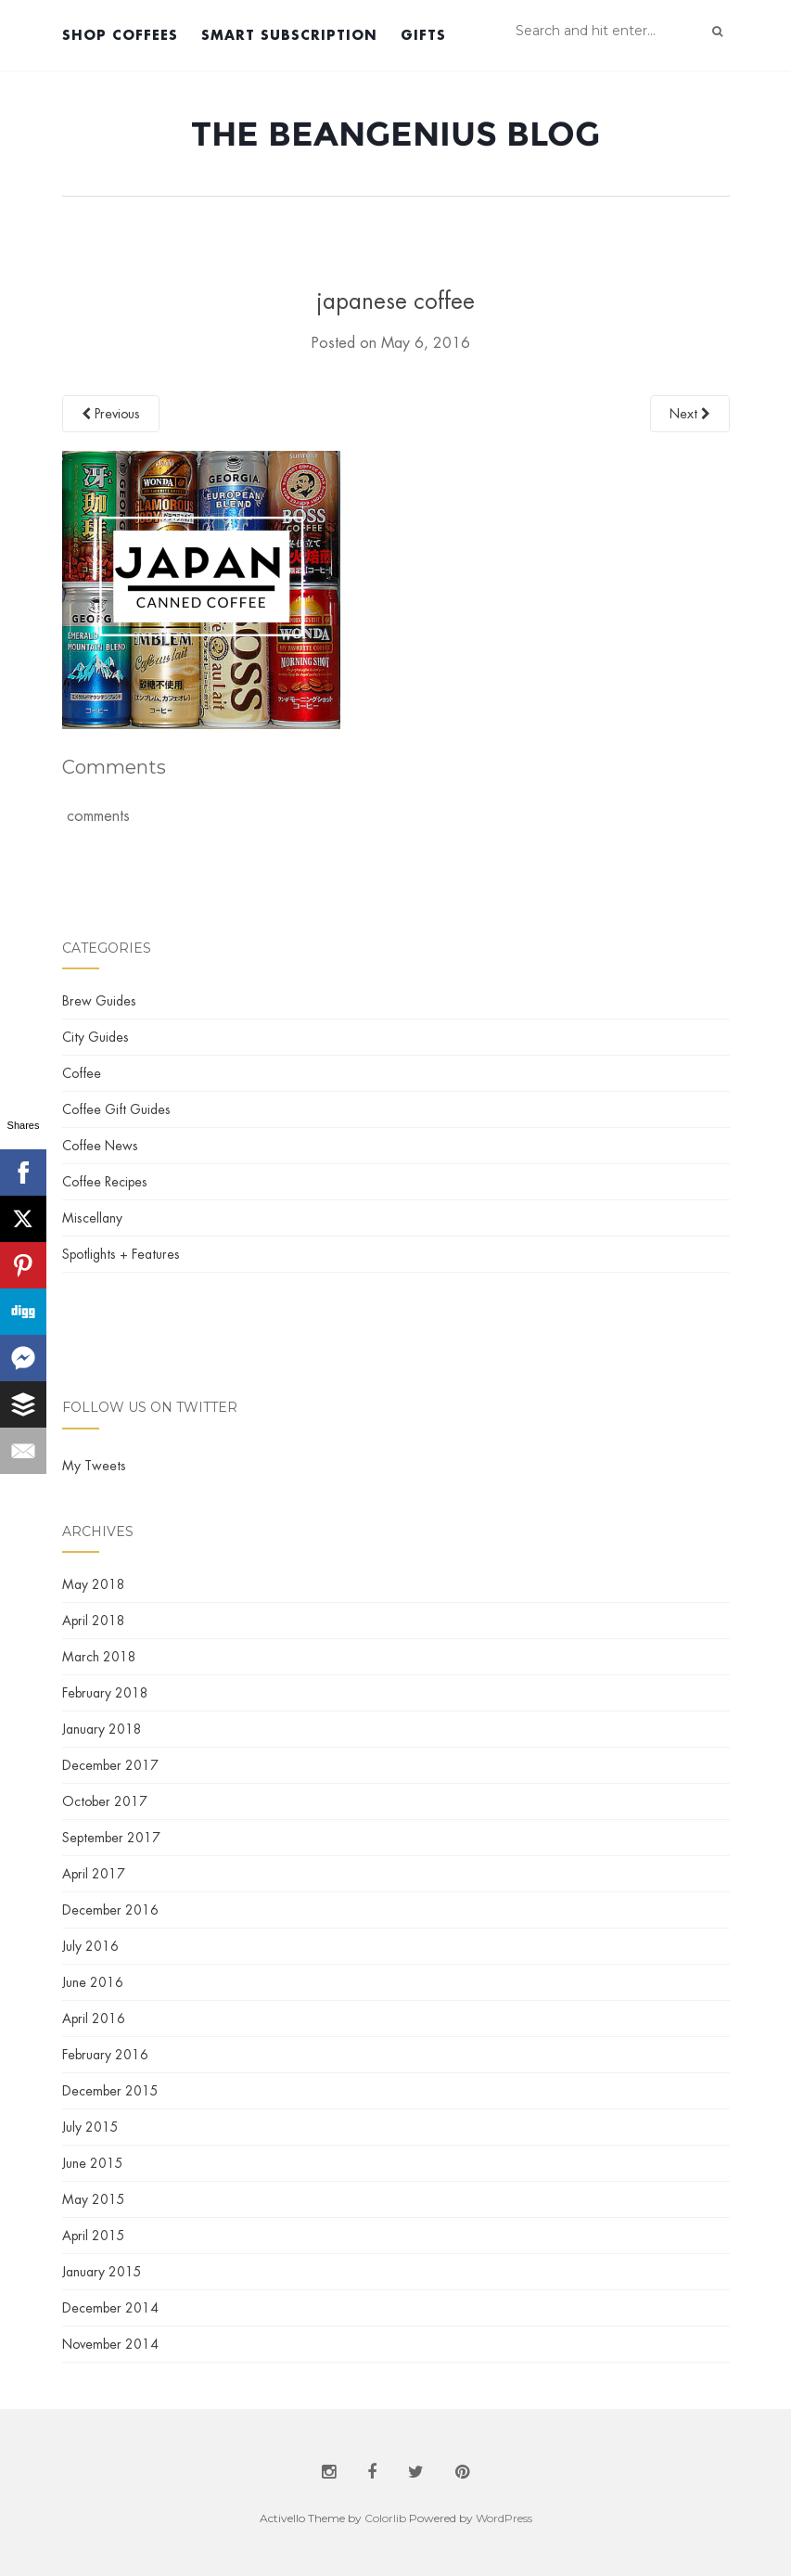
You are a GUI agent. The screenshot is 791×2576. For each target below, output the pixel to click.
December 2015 (110, 2091)
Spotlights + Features (121, 1254)
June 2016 (92, 1982)
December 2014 (110, 2308)
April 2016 (93, 2018)
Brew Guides (99, 1001)
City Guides (95, 1037)
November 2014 (110, 2344)
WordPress (504, 2518)
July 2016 (90, 1946)
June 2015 (92, 2163)
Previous (111, 413)
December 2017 (110, 1765)
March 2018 (99, 1656)
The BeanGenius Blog (395, 133)
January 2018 (102, 1729)
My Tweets (94, 1465)
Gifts (423, 35)
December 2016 (110, 1910)
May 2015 (93, 2199)
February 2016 (105, 2054)
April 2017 (93, 1873)
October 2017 (104, 1801)
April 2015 (93, 2235)
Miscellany (92, 1218)
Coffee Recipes (104, 1181)
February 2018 (105, 1693)
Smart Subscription (289, 35)
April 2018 (93, 1620)
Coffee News (100, 1145)
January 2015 (102, 2271)
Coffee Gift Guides (116, 1109)
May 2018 (93, 1584)
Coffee (81, 1073)
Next (690, 413)
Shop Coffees (120, 35)
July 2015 (90, 2127)
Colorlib (385, 2518)
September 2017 (111, 1837)
